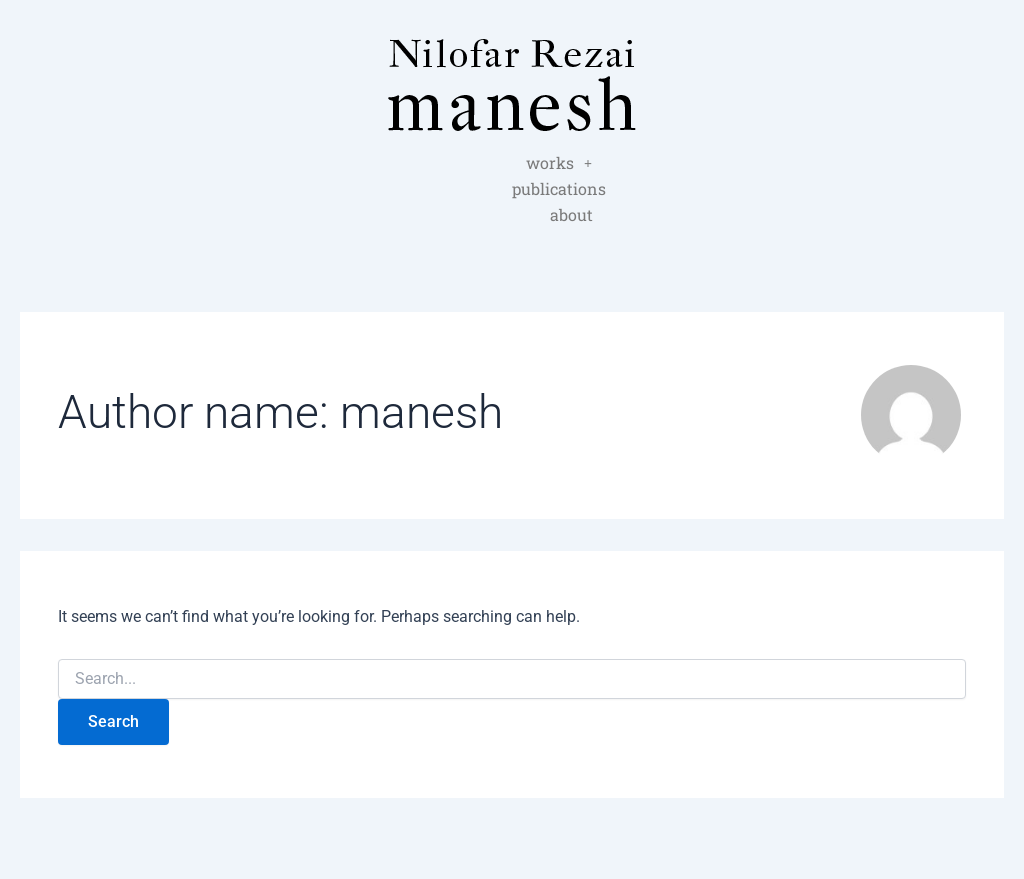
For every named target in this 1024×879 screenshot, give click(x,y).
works (440, 162)
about (512, 188)
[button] (440, 163)
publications (545, 162)
